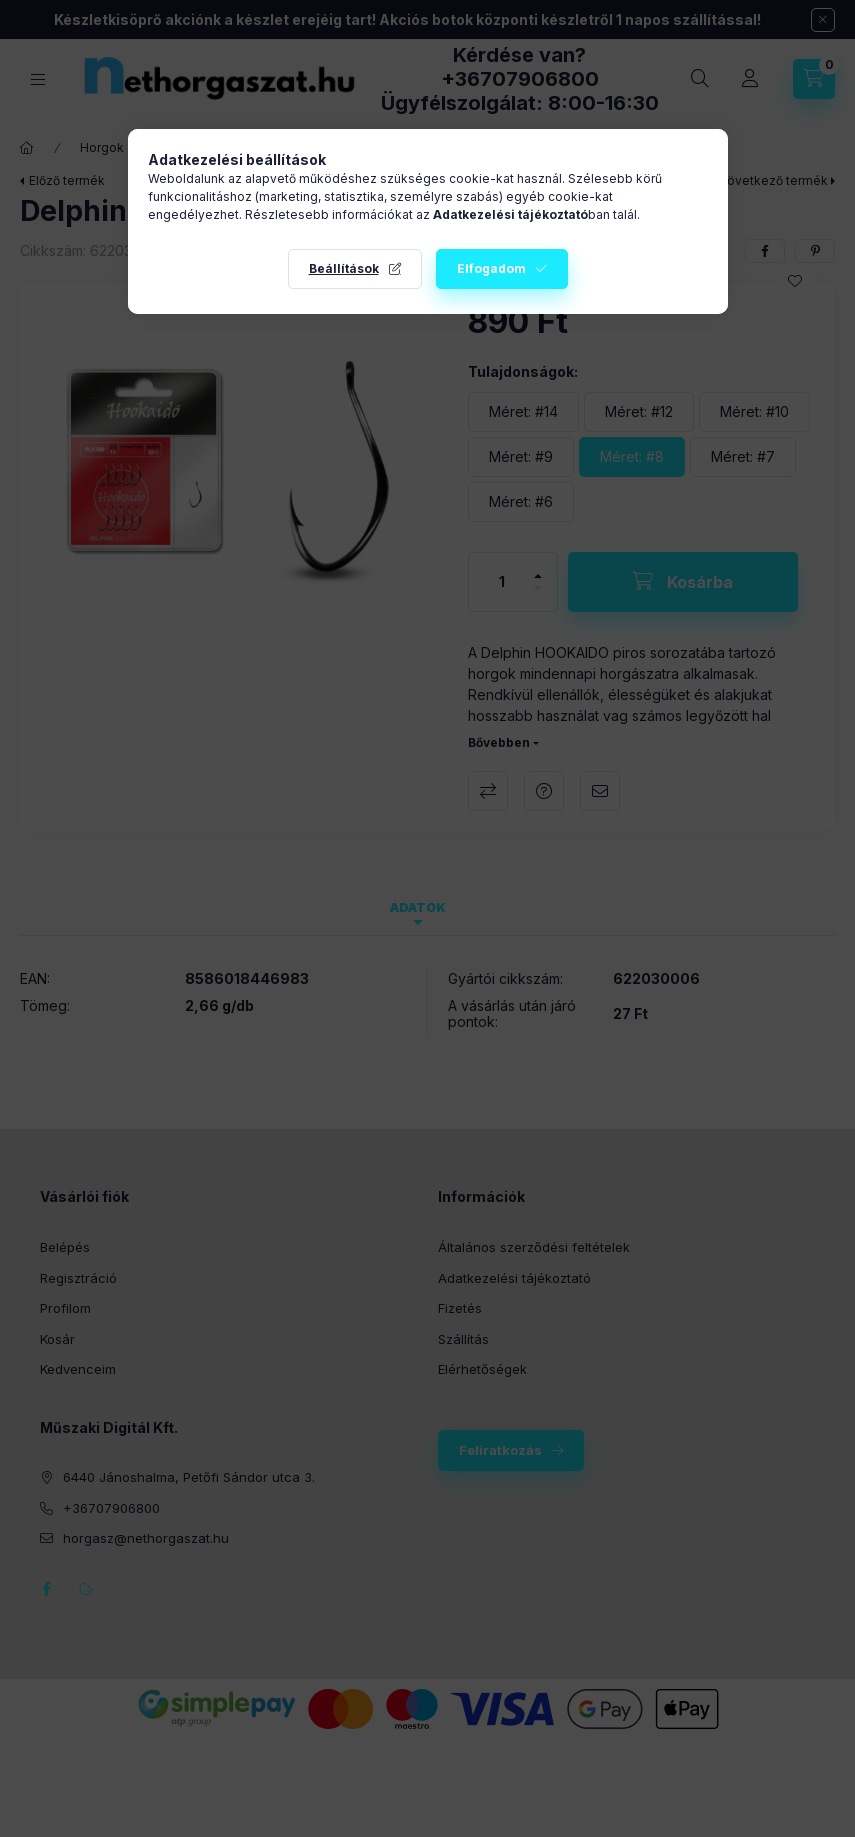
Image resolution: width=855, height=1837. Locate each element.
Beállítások (344, 268)
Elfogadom (491, 268)
